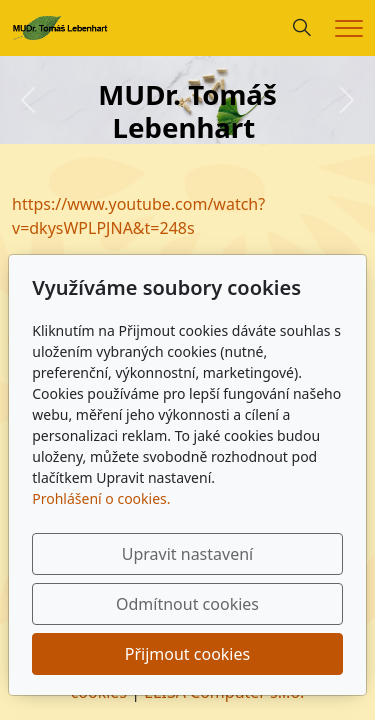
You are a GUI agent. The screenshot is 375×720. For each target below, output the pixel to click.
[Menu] (349, 28)
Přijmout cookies (187, 654)
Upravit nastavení (187, 554)
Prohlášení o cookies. (101, 498)
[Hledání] (302, 28)
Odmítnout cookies (187, 604)
